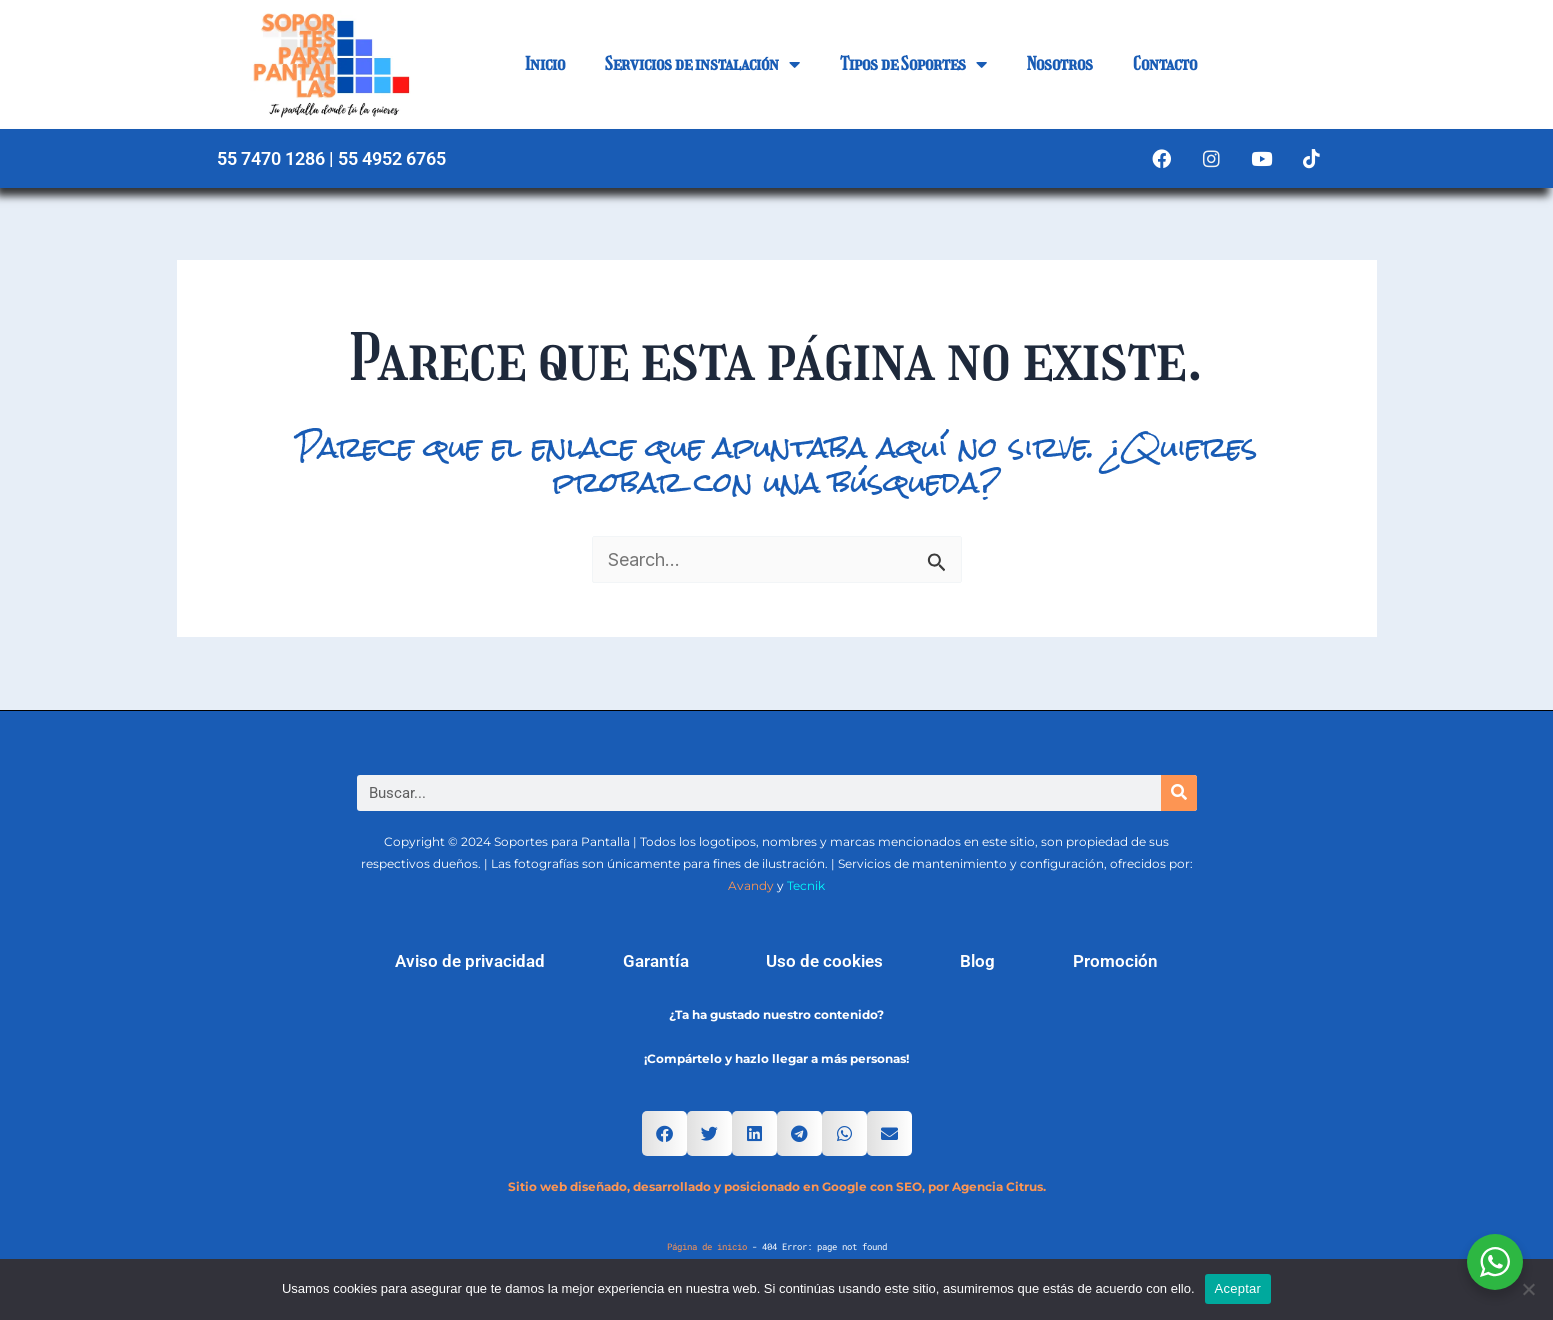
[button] (664, 1133)
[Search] (1179, 793)
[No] (1528, 1289)
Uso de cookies (824, 961)
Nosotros (1060, 64)
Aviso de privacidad (470, 961)
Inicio (545, 64)
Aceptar (1238, 1288)
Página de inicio (707, 1246)
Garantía (656, 961)
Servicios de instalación (702, 64)
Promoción (1115, 961)
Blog (977, 961)
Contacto (1165, 64)
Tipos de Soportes (913, 64)
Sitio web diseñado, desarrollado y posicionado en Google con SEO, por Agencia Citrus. (777, 1186)
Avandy (751, 885)
